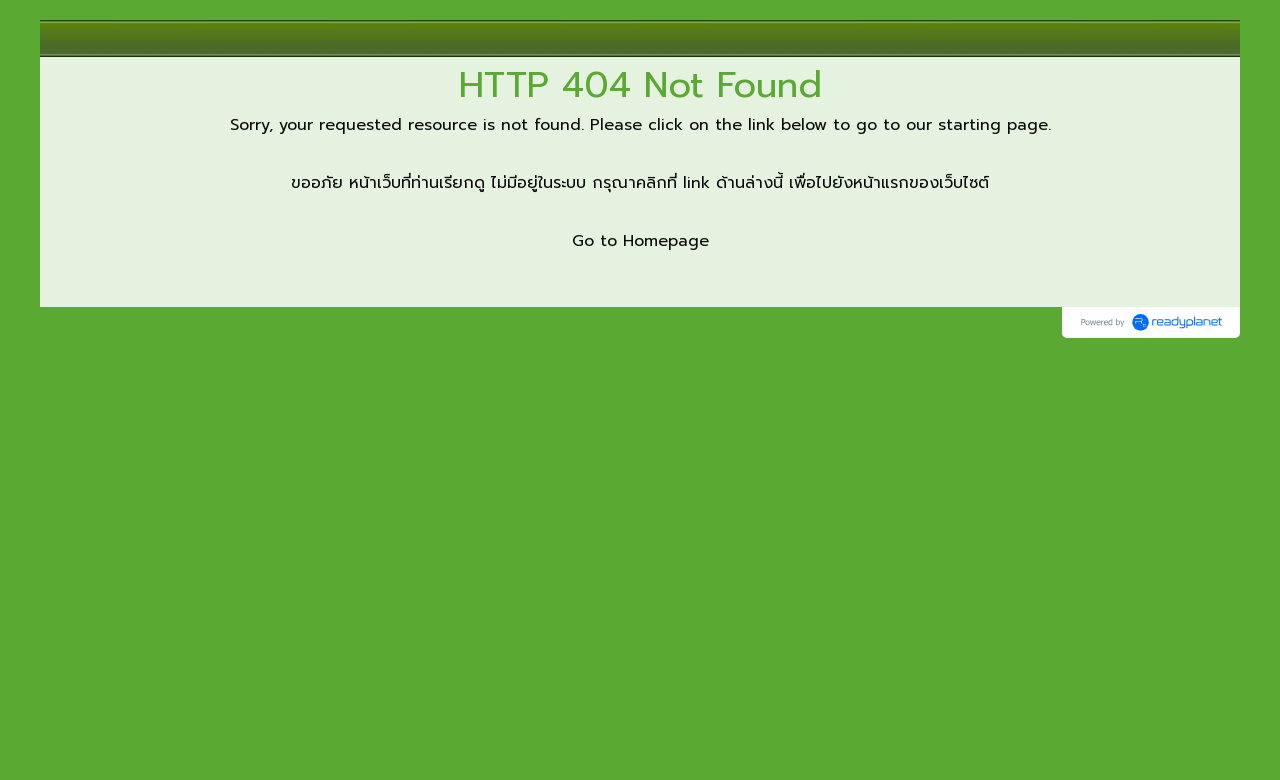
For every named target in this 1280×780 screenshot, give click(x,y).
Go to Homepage (640, 241)
